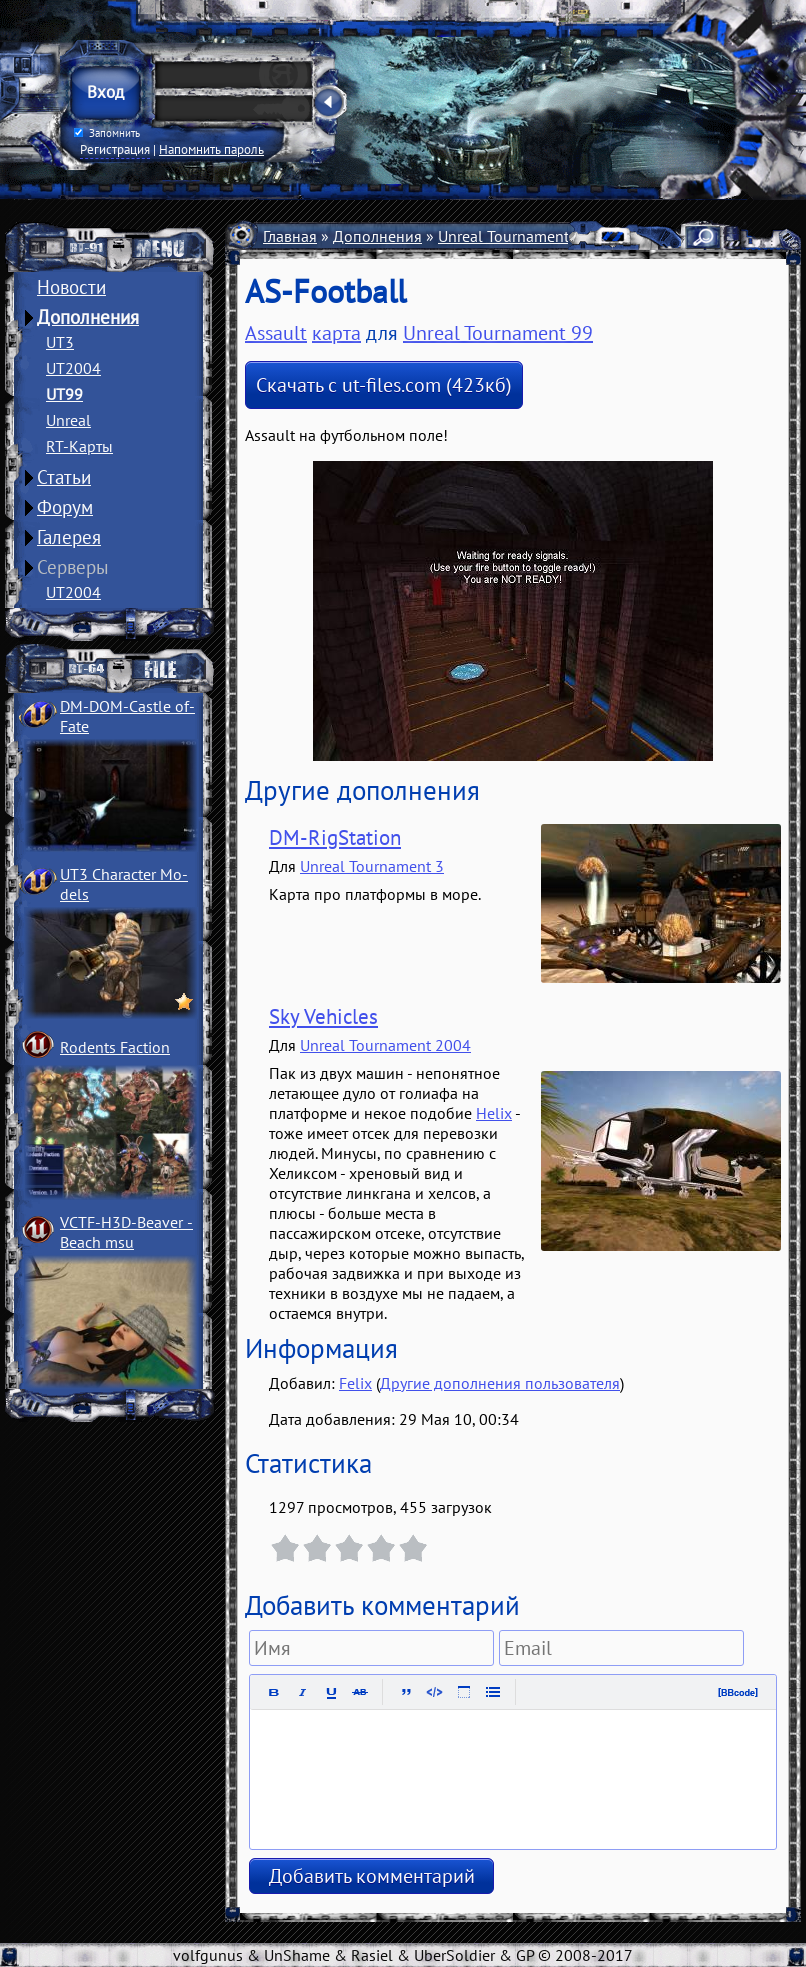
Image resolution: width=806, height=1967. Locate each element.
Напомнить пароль (211, 149)
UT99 (64, 394)
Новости (71, 287)
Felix (355, 1383)
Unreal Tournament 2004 (385, 1045)
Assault (276, 333)
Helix (494, 1113)
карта (336, 333)
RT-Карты (79, 446)
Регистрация (115, 149)
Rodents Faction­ (115, 1047)
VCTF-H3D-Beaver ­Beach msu (126, 1232)
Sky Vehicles (323, 1016)
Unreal (68, 420)
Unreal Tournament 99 (514, 236)
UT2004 (73, 368)
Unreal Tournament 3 (372, 866)
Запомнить (107, 133)
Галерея (69, 537)
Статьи (64, 477)
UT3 (60, 342)
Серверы (73, 567)
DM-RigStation (335, 837)
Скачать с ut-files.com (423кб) (384, 385)
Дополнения (88, 317)
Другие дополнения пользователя (500, 1383)
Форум (65, 507)
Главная (290, 236)
